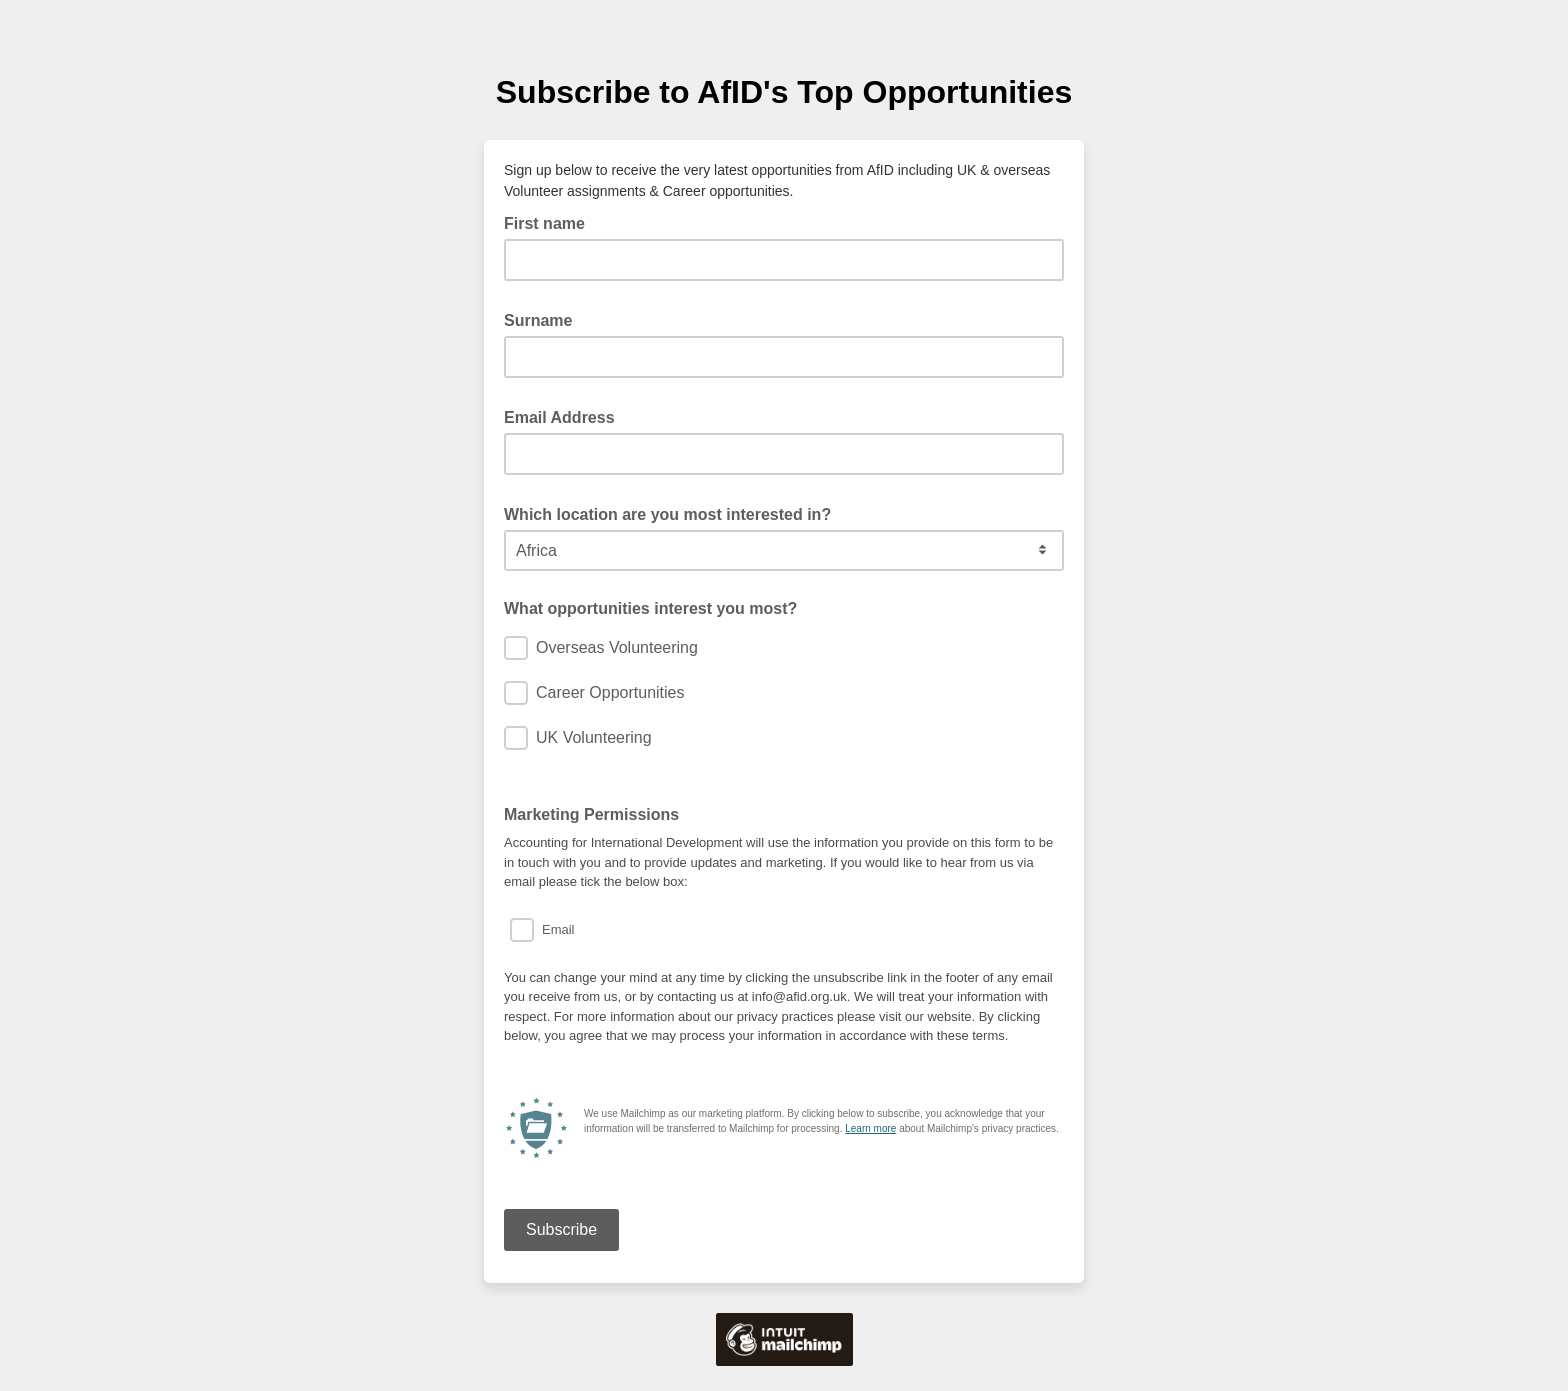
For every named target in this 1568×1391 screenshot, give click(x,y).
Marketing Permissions (591, 814)
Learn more (870, 1128)
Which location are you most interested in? (673, 513)
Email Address (565, 416)
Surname (544, 319)
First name (550, 222)
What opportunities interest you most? (650, 608)
